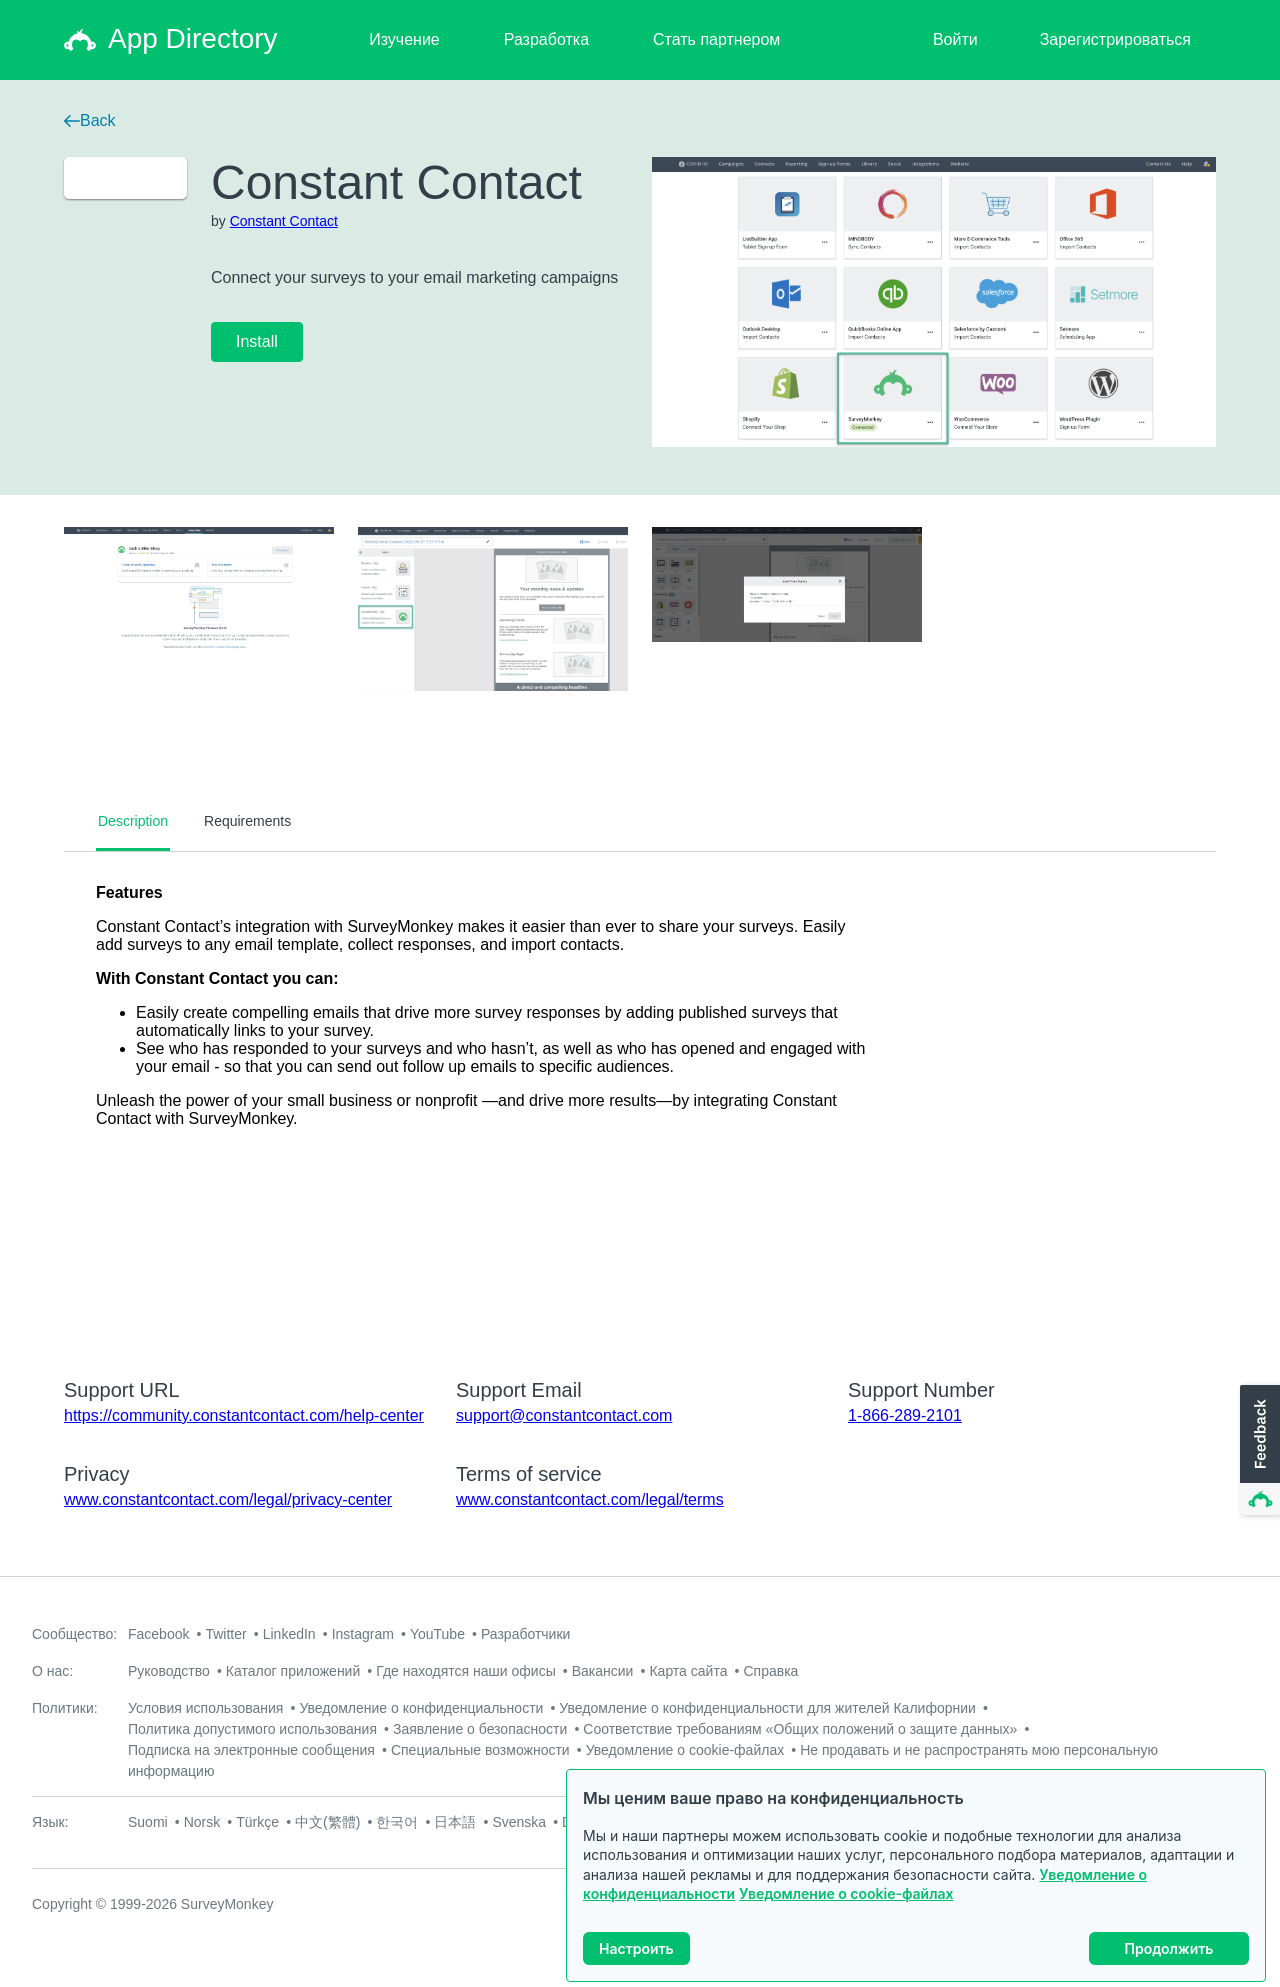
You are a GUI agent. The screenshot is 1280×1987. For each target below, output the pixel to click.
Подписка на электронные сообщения (251, 1750)
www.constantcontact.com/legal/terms (590, 1499)
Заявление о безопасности (480, 1729)
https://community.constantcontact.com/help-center (244, 1415)
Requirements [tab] (247, 821)
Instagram (363, 1634)
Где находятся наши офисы (465, 1671)
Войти (955, 39)
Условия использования (205, 1708)
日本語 (455, 1822)
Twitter (225, 1634)
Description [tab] (133, 821)
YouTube (437, 1634)
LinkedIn (289, 1634)
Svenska (519, 1822)
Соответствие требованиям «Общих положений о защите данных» (800, 1729)
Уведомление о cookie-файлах (846, 1893)
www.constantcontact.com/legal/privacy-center (228, 1499)
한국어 (397, 1822)
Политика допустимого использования (252, 1729)
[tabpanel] (640, 1102)
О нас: (52, 1671)
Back (90, 120)
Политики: (65, 1708)
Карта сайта (688, 1671)
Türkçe (257, 1822)
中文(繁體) (327, 1822)
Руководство (169, 1671)
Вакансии (603, 1671)
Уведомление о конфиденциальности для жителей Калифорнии (767, 1708)
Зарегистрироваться (1115, 39)
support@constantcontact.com (564, 1415)
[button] (1258, 1451)
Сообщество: (74, 1634)
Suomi (148, 1822)
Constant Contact (284, 221)
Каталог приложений (293, 1671)
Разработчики (525, 1634)
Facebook (158, 1634)
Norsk (202, 1822)
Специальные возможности (480, 1750)
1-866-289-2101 (905, 1415)
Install (257, 341)
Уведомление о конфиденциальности (421, 1708)
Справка (770, 1671)
